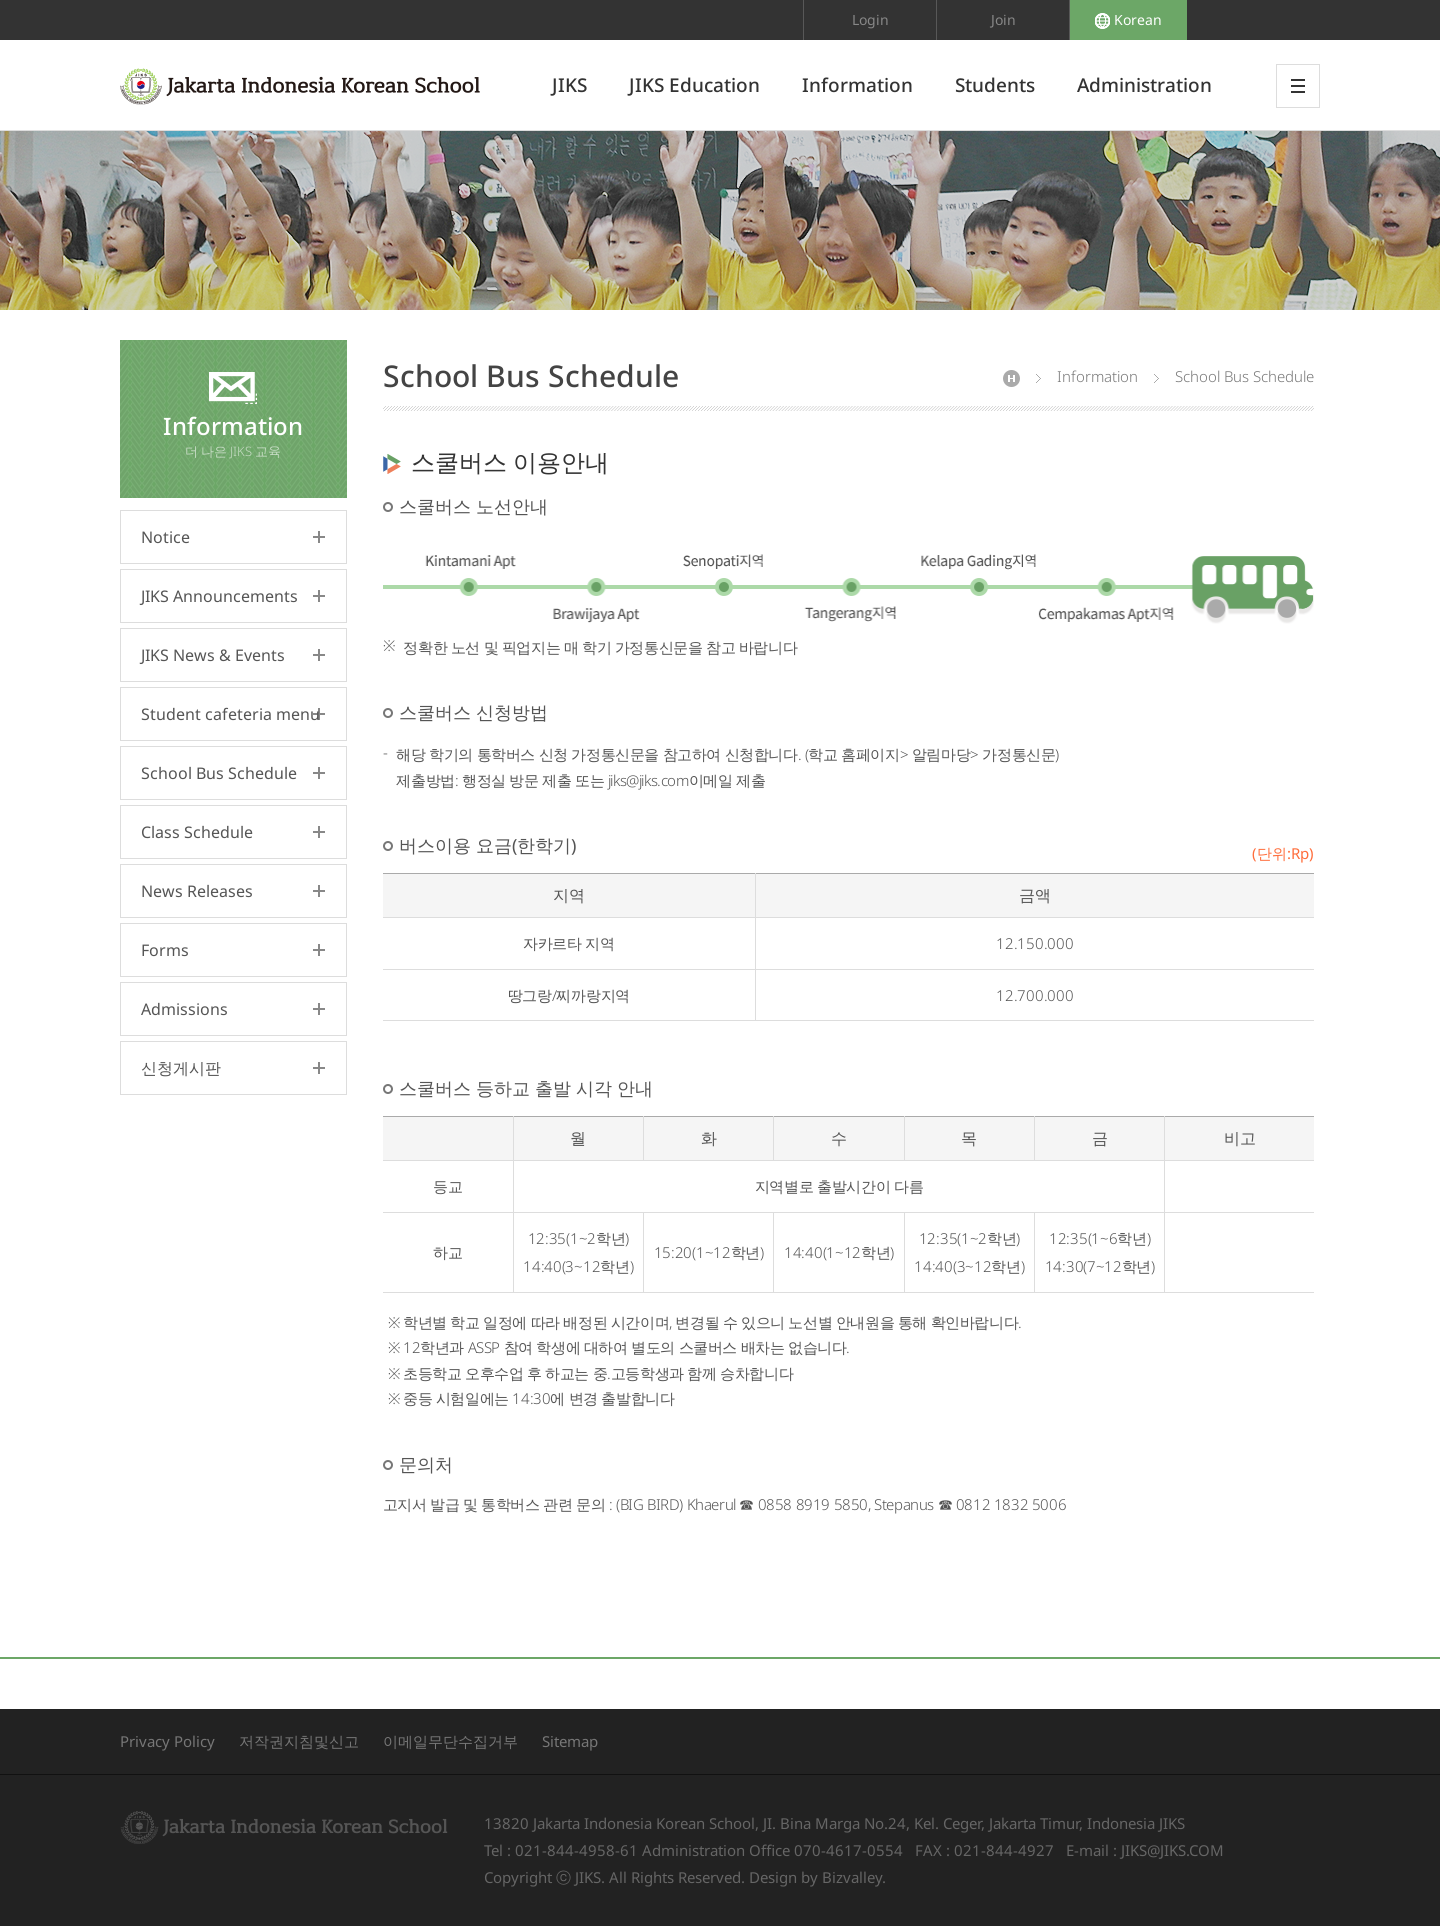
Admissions (184, 1009)
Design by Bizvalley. (817, 1877)
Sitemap (570, 1741)
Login (870, 19)
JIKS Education (694, 85)
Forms (165, 950)
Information (857, 85)
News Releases (197, 891)
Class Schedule (197, 832)
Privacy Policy (167, 1741)
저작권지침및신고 (299, 1741)
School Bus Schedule (219, 773)
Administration (1144, 85)
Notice (165, 537)
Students (995, 85)
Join (1003, 19)
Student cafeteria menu (230, 714)
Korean (1128, 19)
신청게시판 (181, 1068)
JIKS (569, 85)
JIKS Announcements (219, 596)
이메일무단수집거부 (450, 1741)
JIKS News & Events (213, 655)
